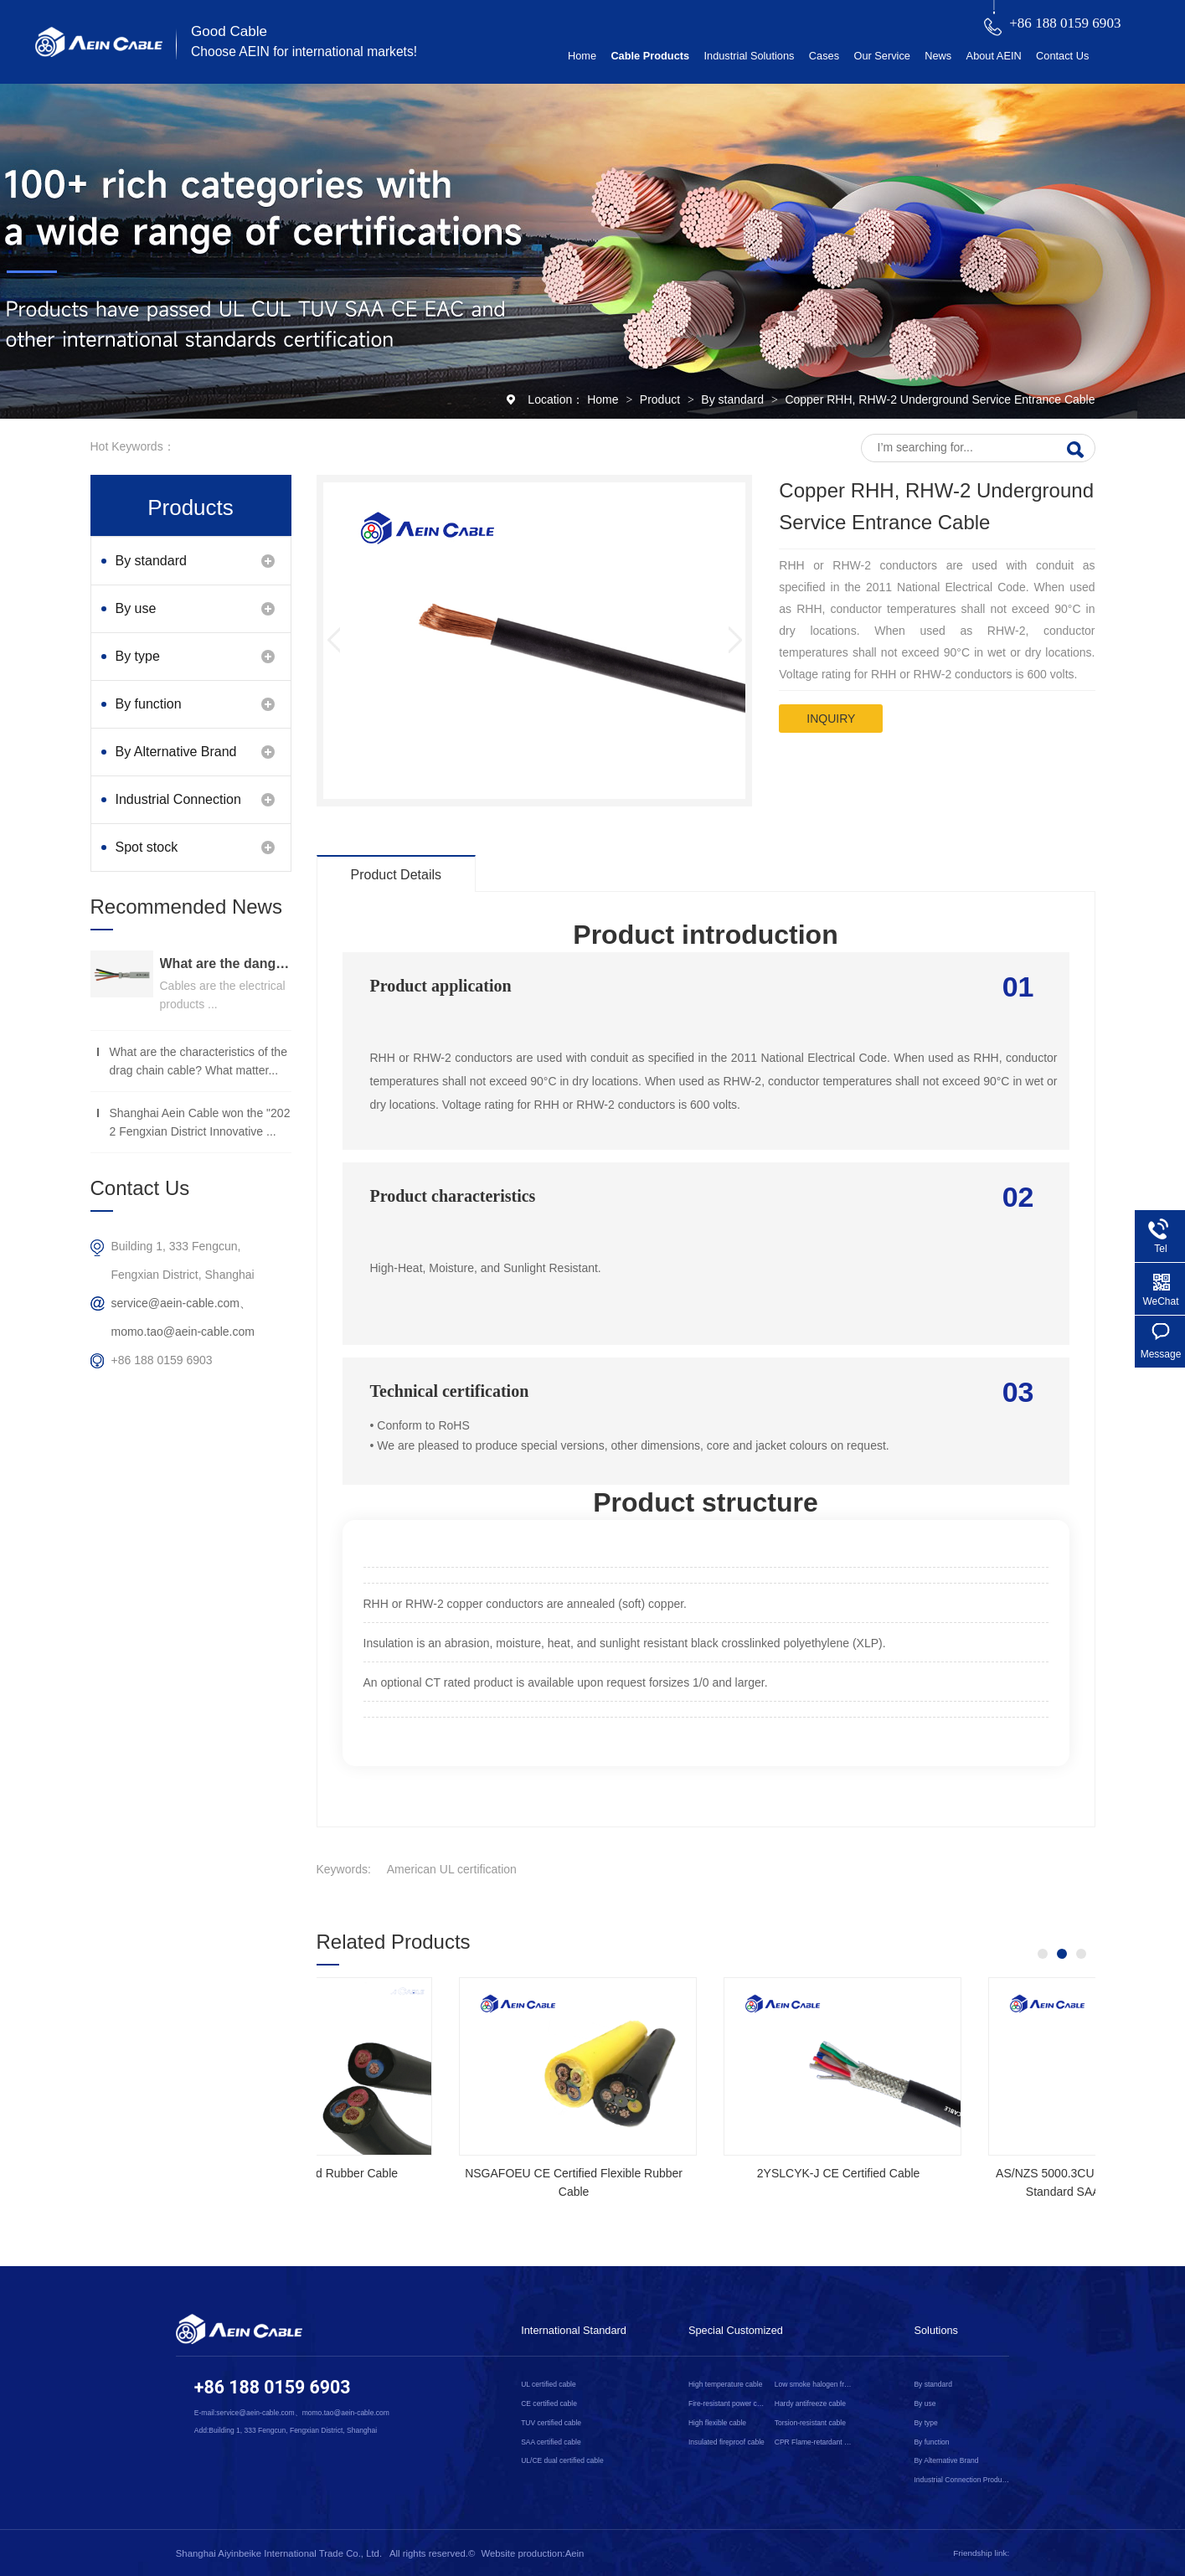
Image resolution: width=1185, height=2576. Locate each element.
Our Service (881, 55)
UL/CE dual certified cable (562, 2460)
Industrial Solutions (748, 55)
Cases (824, 55)
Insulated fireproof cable (726, 2442)
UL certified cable (548, 2384)
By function (149, 704)
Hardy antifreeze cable (810, 2403)
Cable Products (650, 55)
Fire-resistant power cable (728, 2403)
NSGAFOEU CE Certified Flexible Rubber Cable (696, 2182)
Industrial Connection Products (178, 807)
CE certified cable (549, 2403)
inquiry (830, 718)
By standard (734, 399)
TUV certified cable (551, 2423)
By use (136, 608)
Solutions (936, 2330)
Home (582, 55)
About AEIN (994, 55)
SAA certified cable (550, 2442)
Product (661, 399)
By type (138, 656)
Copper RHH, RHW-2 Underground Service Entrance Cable (940, 399)
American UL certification (452, 1869)
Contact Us (1062, 55)
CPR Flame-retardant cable (814, 2442)
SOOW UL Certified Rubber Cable (431, 2173)
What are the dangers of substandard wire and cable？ (225, 963)
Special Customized (735, 2330)
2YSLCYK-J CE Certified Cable (960, 2173)
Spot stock (147, 847)
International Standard (573, 2330)
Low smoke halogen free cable (814, 2384)
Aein (575, 2553)
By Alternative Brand (176, 751)
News (938, 55)
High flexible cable (717, 2423)
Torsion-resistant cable (810, 2423)
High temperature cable (725, 2384)
